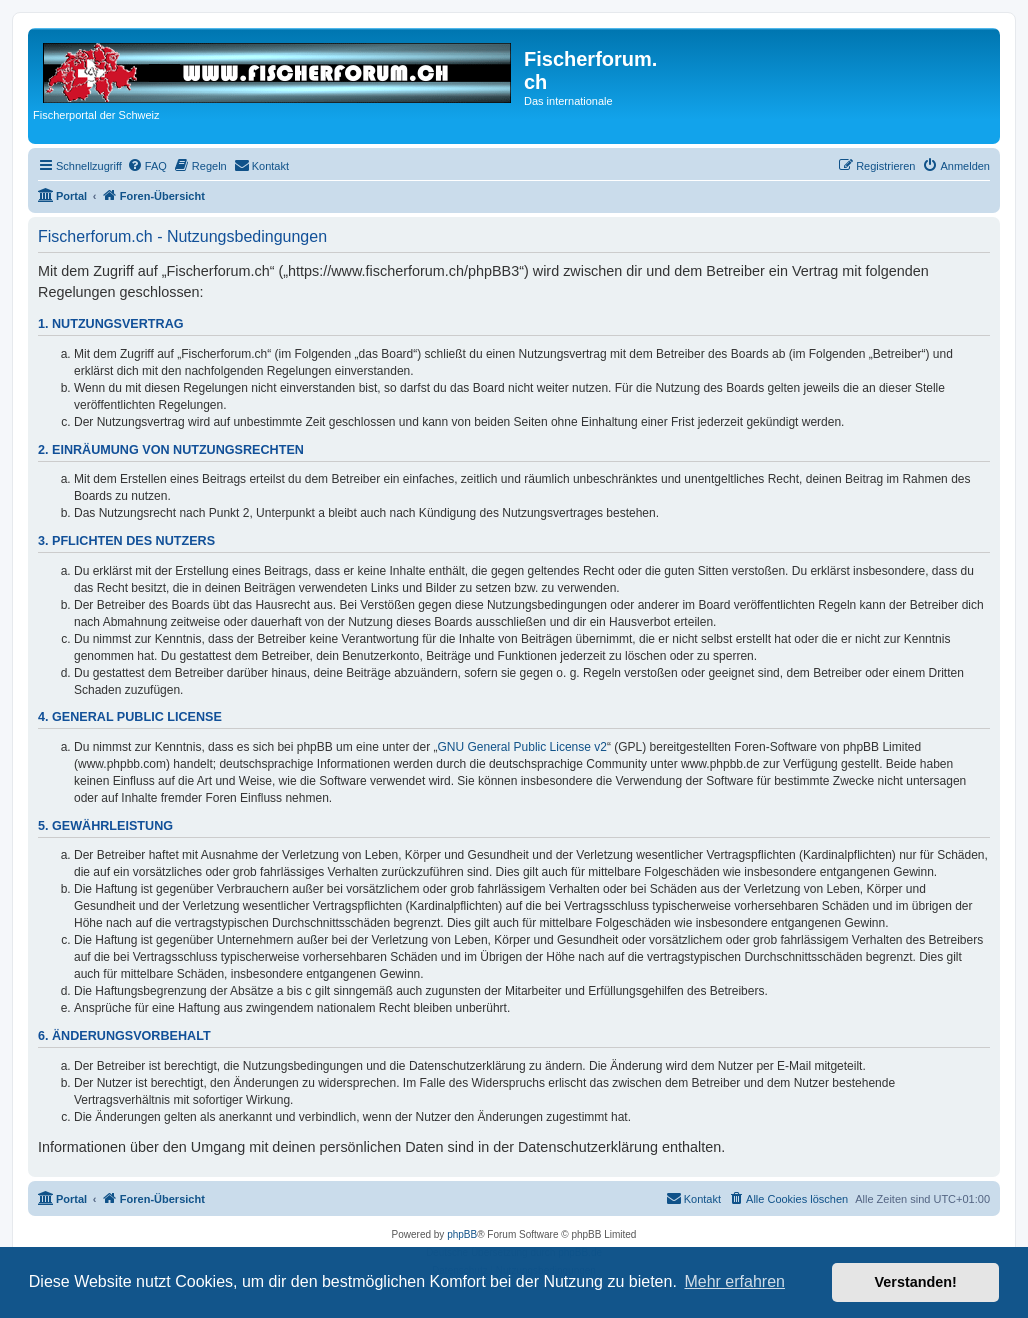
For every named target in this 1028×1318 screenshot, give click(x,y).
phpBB (462, 1234)
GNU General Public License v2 (522, 747)
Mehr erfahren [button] (734, 1281)
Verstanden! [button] (916, 1282)
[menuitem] (147, 166)
